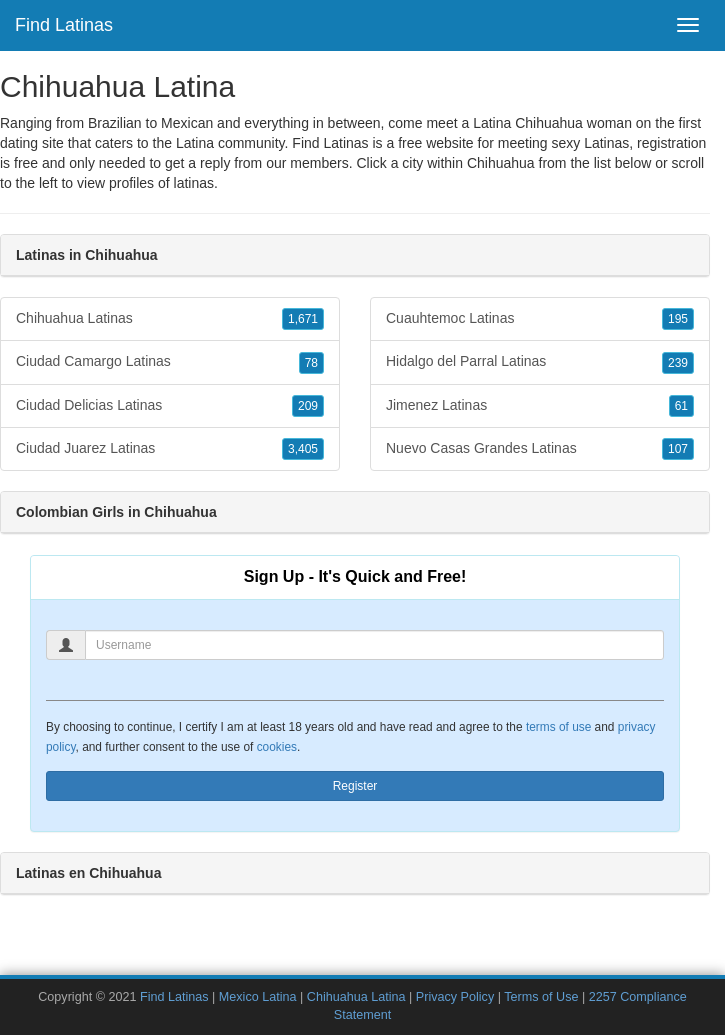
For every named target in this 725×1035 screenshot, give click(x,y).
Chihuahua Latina (356, 997)
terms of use (558, 727)
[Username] (374, 645)
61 (681, 406)
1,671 (303, 319)
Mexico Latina (258, 997)
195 (678, 319)
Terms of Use (541, 997)
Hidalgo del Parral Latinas (540, 362)
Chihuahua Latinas (170, 319)
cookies (277, 747)
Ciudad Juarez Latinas (170, 449)
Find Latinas (64, 25)
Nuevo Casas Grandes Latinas (540, 449)
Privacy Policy (455, 997)
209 (308, 406)
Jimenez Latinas (540, 406)
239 (678, 363)
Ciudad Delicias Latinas (170, 406)
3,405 (303, 449)
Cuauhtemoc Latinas (540, 319)
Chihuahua (501, 163)
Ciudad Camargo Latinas (170, 362)
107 (678, 449)
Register (355, 786)
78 (311, 363)
